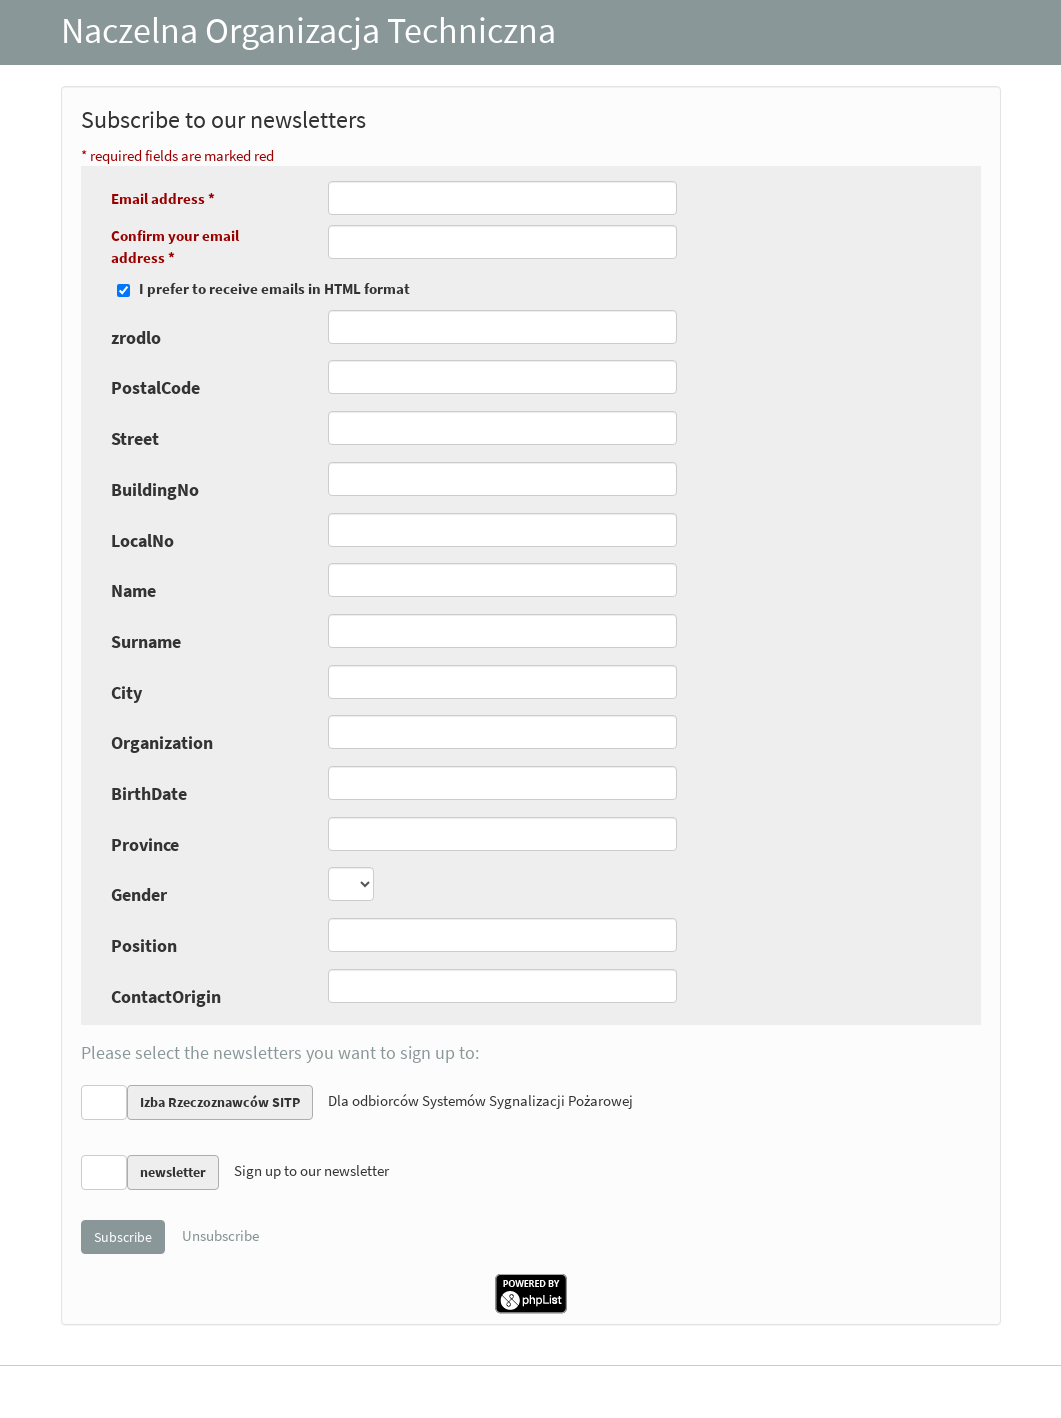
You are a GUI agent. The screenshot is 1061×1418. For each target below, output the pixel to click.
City (126, 692)
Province (145, 844)
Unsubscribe (220, 1235)
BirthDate (149, 793)
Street (135, 438)
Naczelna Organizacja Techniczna (308, 30)
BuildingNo (155, 489)
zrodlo (136, 337)
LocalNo (142, 540)
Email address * (163, 198)
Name (133, 590)
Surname (146, 641)
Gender (139, 894)
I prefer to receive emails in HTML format (274, 288)
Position (144, 945)
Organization (162, 742)
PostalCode (155, 387)
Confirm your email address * (175, 246)
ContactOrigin (166, 996)
